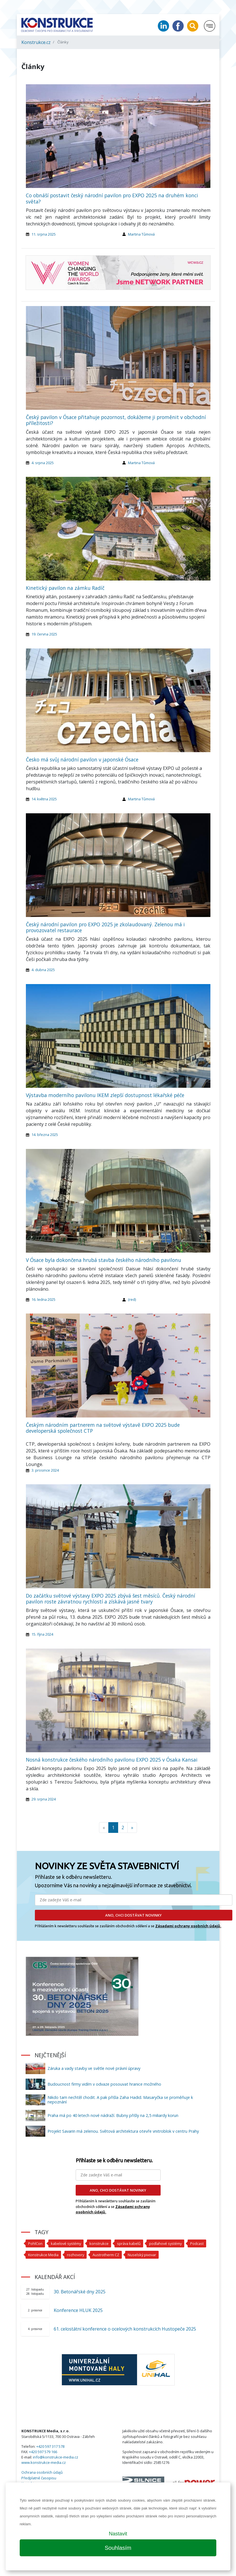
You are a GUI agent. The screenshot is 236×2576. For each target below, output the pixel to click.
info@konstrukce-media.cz (55, 2457)
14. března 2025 (45, 1134)
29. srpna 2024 (44, 1799)
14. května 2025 (44, 798)
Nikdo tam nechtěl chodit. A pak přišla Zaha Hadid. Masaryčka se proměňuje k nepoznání (120, 2100)
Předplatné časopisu (38, 2477)
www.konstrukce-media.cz (43, 2462)
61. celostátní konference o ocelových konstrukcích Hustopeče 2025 (125, 2329)
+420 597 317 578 (50, 2446)
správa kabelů (129, 2243)
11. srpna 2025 (44, 234)
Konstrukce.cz (36, 42)
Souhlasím (118, 2548)
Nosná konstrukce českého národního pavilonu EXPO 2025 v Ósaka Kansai (111, 1759)
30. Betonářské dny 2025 (79, 2292)
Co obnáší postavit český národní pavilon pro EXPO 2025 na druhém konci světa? (112, 198)
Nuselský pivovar (142, 2254)
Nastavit (118, 2534)
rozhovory (75, 2254)
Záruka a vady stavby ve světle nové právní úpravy (94, 2068)
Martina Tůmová (141, 234)
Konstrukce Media (43, 2254)
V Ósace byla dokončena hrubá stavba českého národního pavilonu (103, 1260)
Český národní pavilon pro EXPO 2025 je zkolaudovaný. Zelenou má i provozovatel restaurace (105, 927)
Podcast (197, 2243)
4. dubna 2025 (43, 969)
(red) (132, 1299)
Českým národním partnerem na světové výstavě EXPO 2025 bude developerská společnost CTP (103, 1427)
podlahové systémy (165, 2243)
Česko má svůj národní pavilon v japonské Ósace (82, 759)
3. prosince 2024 (45, 1470)
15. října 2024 (42, 1634)
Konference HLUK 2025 (78, 2310)
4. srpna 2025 (43, 462)
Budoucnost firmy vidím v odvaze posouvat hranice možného (104, 2084)
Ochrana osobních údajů (42, 2472)
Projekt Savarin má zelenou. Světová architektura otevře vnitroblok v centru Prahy (123, 2131)
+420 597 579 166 (43, 2451)
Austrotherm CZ (106, 2254)
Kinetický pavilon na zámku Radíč (65, 587)
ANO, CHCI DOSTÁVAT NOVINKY (133, 1915)
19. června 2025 (44, 634)
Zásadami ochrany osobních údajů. (188, 1925)
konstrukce (99, 2243)
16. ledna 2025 (43, 1299)
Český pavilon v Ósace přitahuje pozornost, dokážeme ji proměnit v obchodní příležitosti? (116, 420)
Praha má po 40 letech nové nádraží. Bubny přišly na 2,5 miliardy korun (113, 2115)
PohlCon (35, 2243)
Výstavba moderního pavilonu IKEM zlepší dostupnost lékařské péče (105, 1095)
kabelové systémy (66, 2243)
